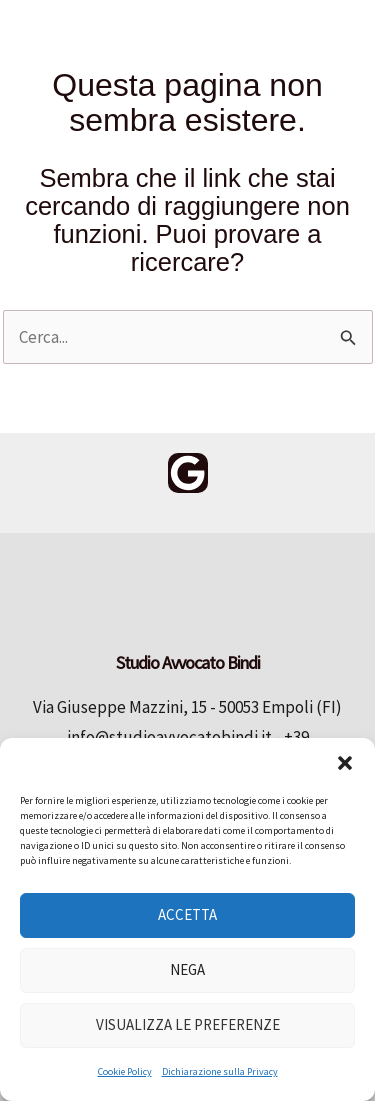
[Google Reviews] (188, 473)
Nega (187, 969)
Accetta (187, 914)
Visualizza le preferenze (188, 1024)
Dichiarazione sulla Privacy (220, 1071)
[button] (345, 763)
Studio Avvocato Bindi (103, 155)
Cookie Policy (125, 1071)
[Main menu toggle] (329, 31)
